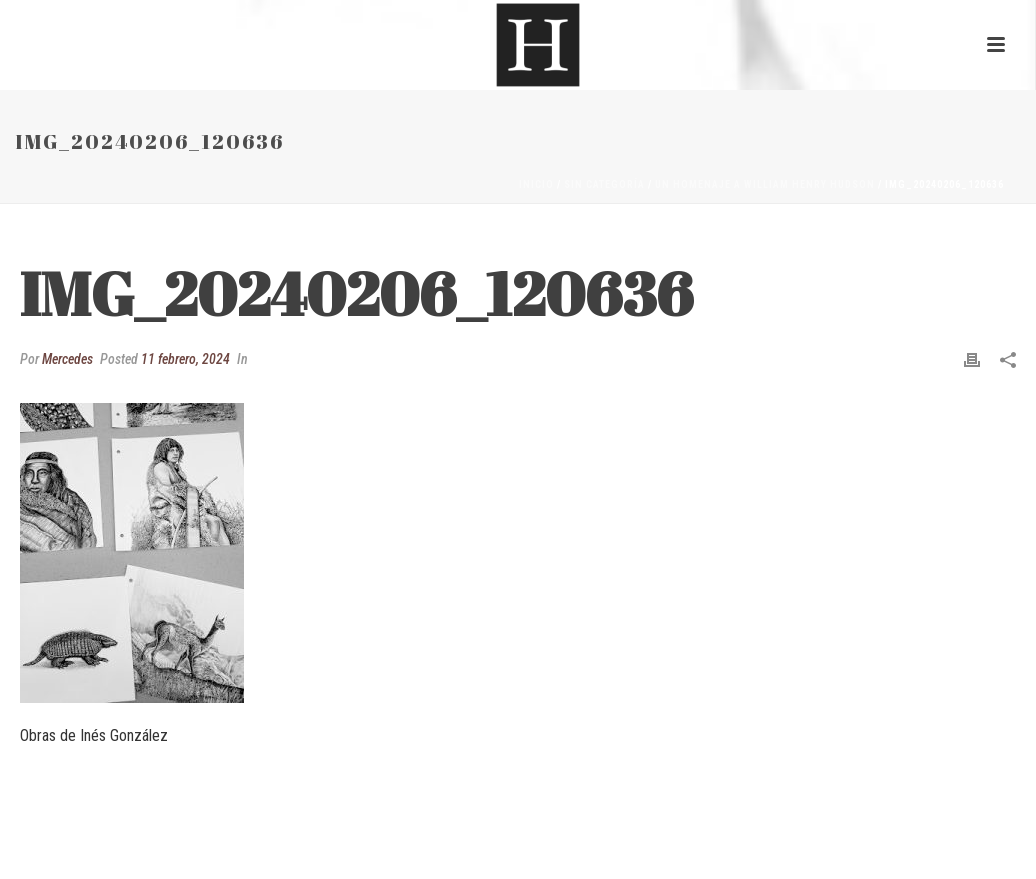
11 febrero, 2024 (185, 359)
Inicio (536, 184)
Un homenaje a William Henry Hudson (765, 184)
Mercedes (67, 359)
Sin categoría (604, 184)
